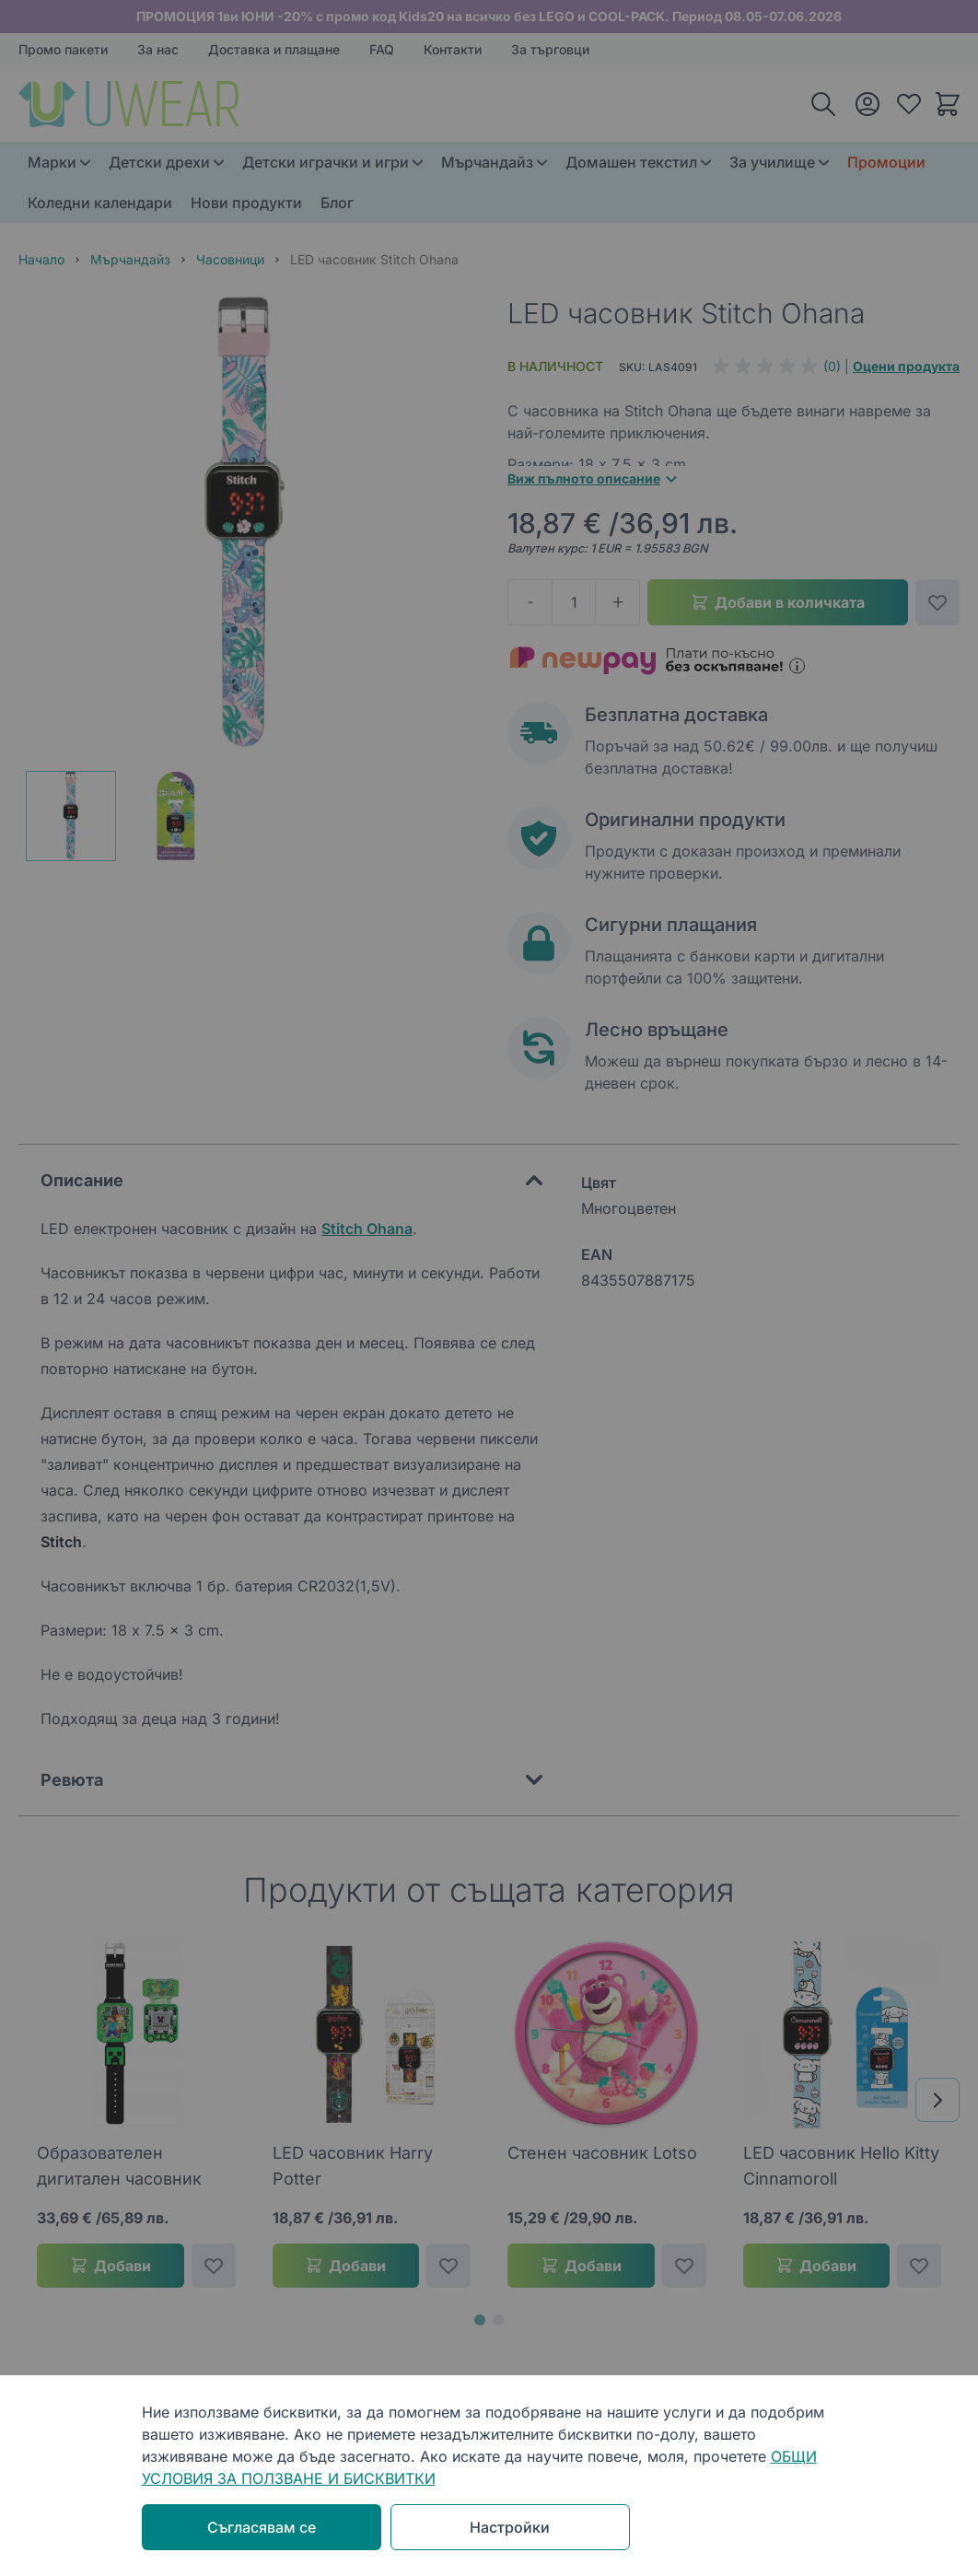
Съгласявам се (261, 2527)
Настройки (510, 2527)
